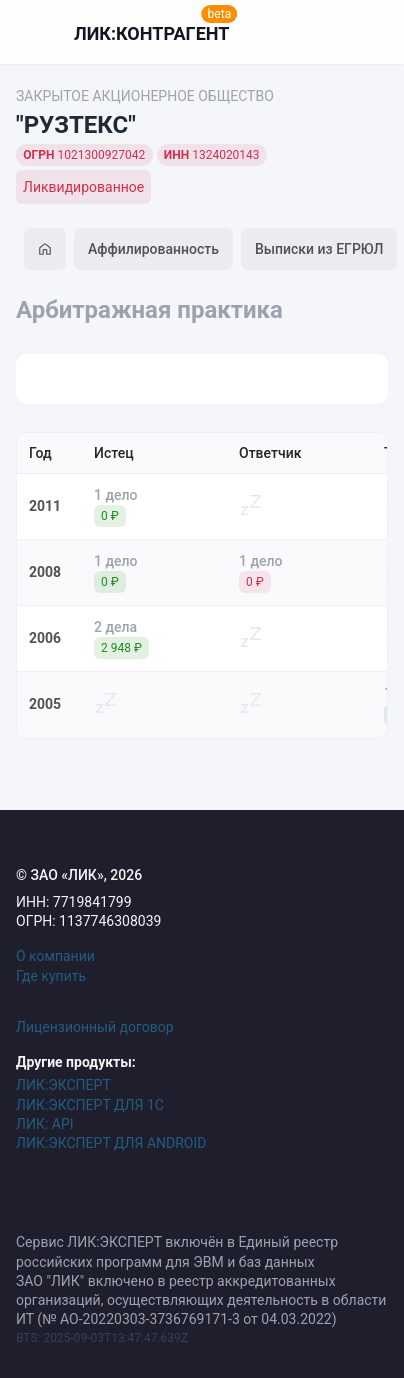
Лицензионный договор (95, 1027)
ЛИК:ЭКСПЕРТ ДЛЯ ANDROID (111, 1143)
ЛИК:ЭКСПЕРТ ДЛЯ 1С (90, 1105)
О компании (55, 956)
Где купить (51, 976)
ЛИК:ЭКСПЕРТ (63, 1085)
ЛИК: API (45, 1124)
